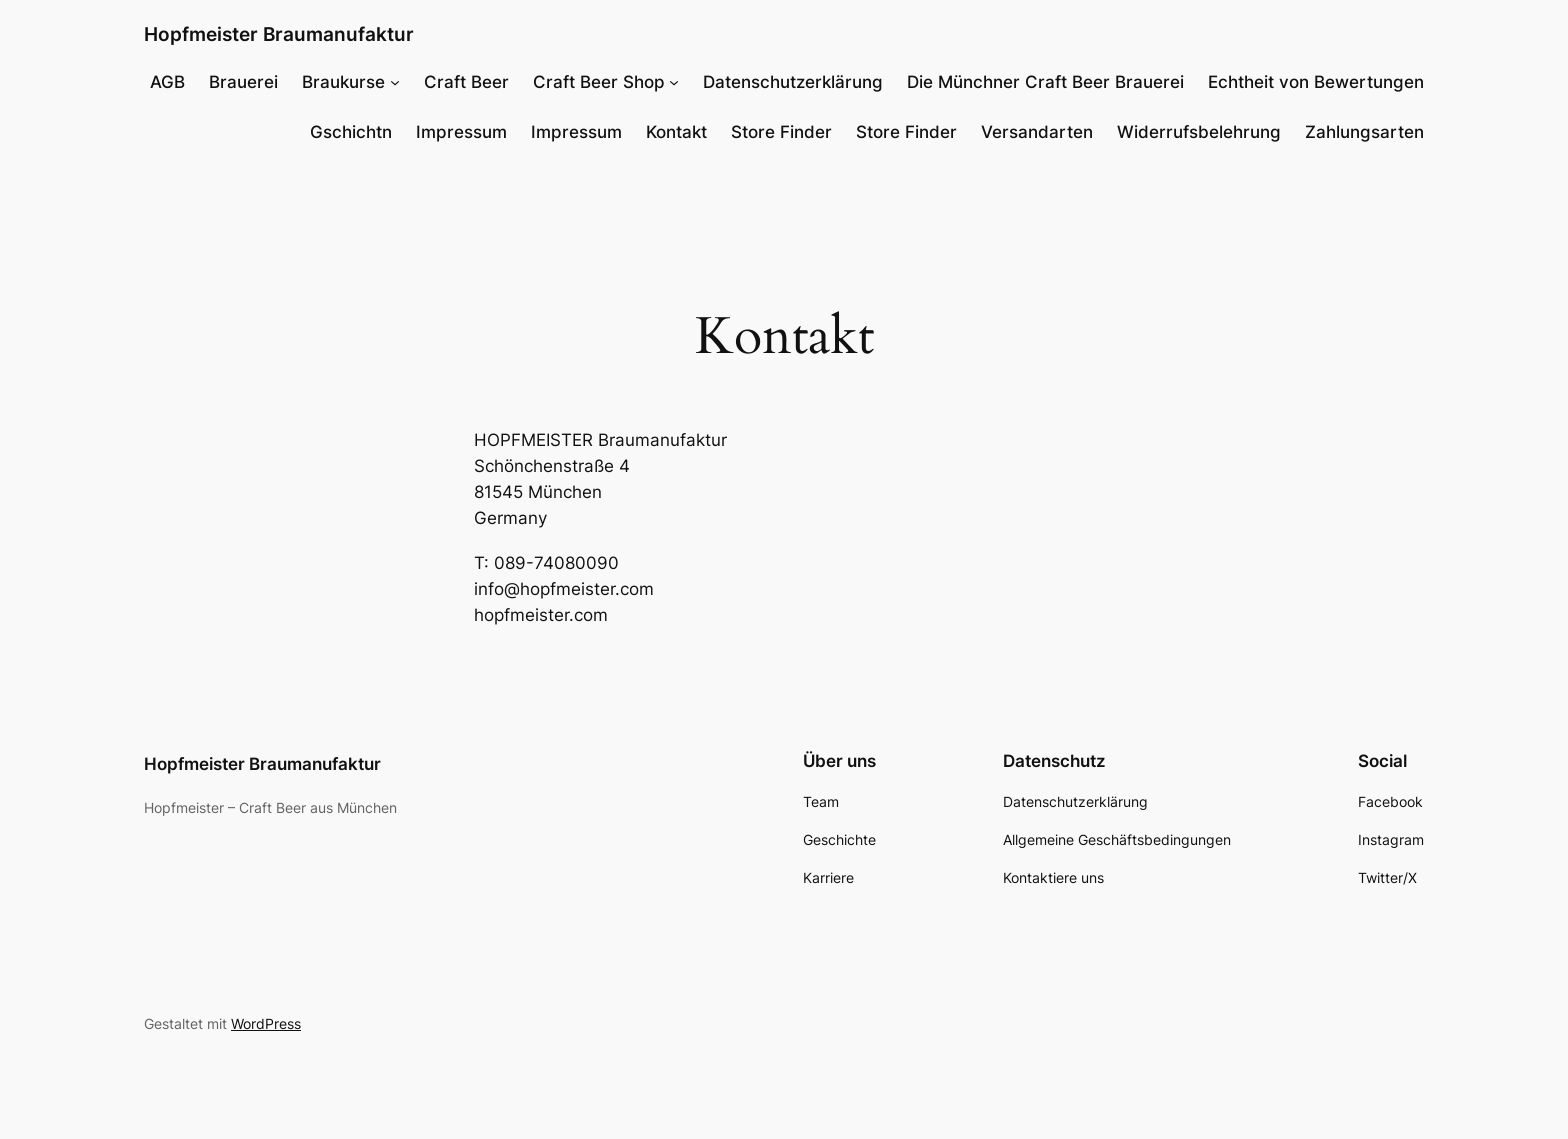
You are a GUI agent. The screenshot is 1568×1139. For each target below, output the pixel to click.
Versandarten (1037, 132)
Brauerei (243, 82)
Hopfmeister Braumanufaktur (279, 34)
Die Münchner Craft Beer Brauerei (1045, 82)
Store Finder (781, 132)
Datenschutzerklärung (793, 82)
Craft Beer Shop (599, 82)
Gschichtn (351, 132)
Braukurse (343, 82)
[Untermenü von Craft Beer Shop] (674, 82)
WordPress (266, 1023)
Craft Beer (466, 82)
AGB (167, 82)
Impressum (461, 132)
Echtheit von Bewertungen (1316, 82)
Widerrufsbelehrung (1199, 132)
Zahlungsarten (1364, 132)
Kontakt (676, 132)
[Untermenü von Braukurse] (395, 82)
